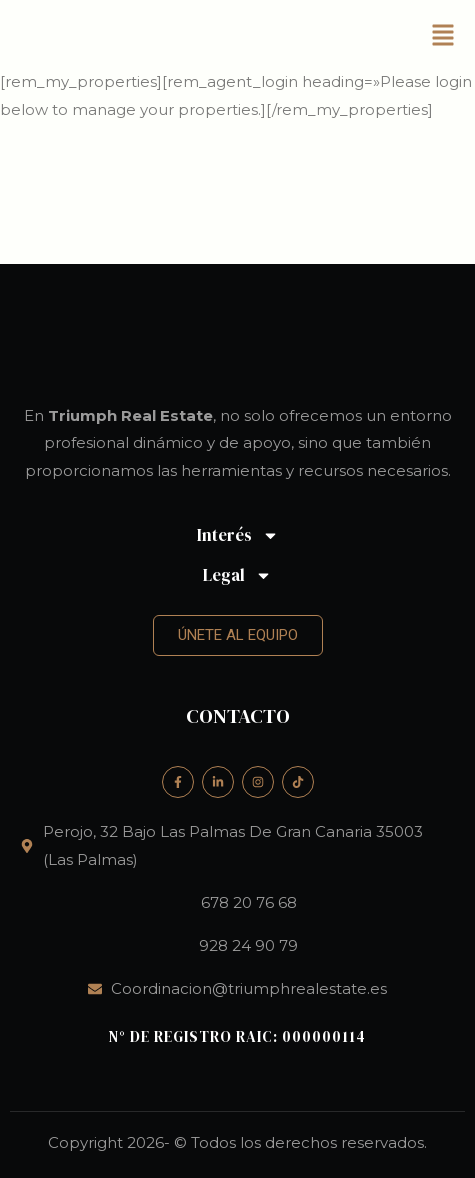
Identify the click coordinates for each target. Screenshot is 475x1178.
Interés (238, 535)
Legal (237, 575)
